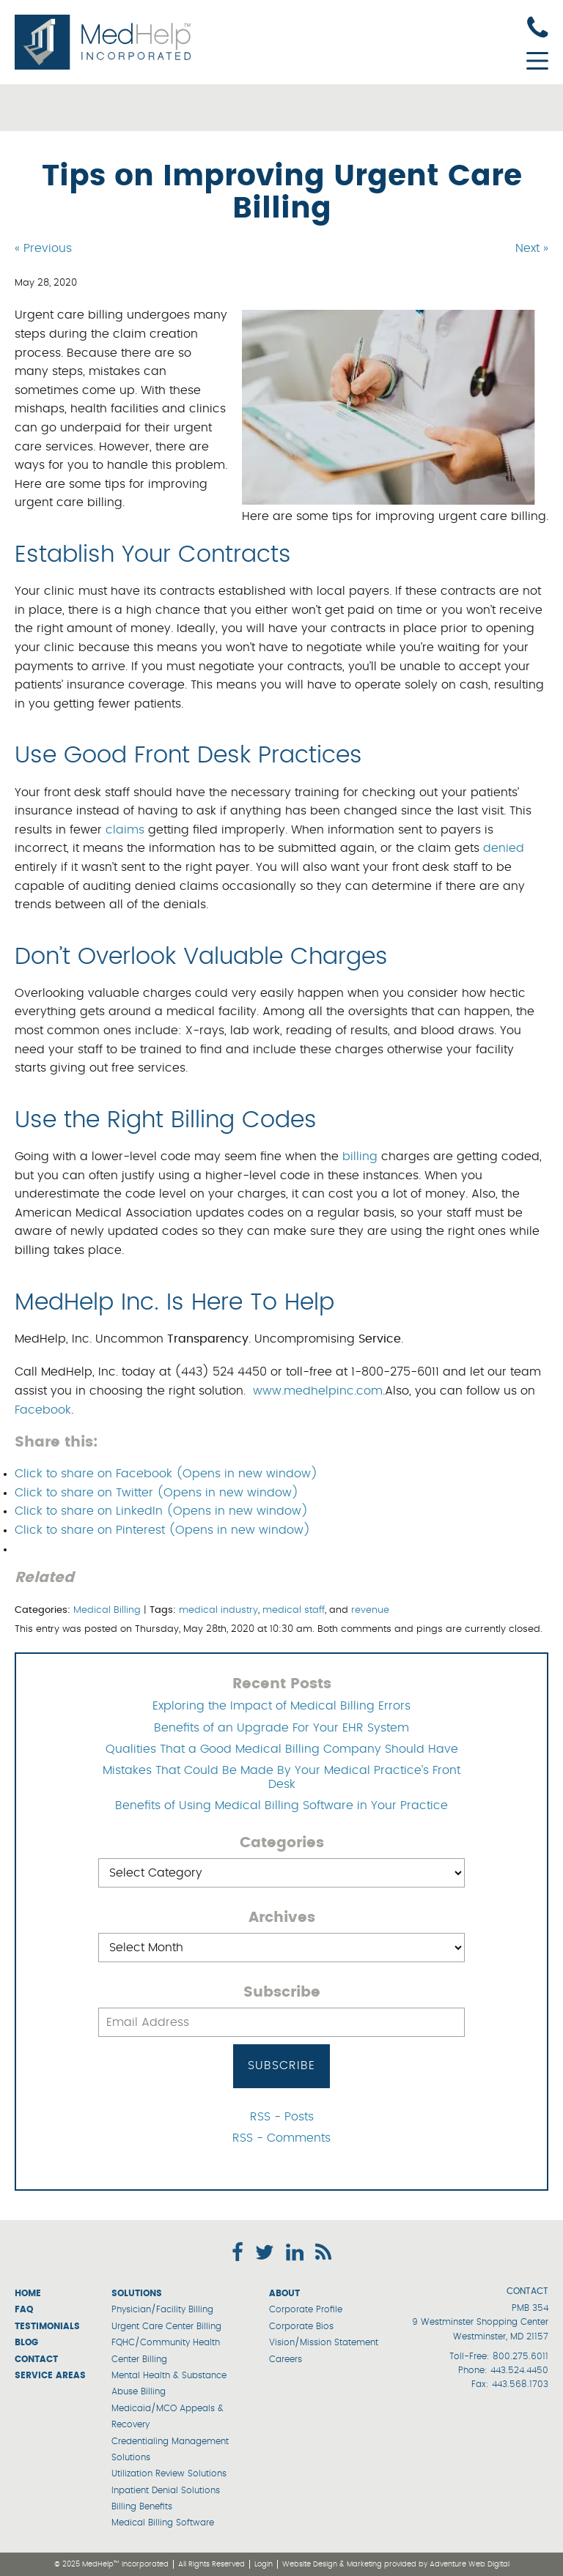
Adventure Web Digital (469, 2564)
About (284, 2293)
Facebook (43, 1410)
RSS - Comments (281, 2138)
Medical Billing (107, 1610)
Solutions (136, 2293)
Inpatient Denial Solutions (165, 2490)
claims (125, 830)
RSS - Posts (282, 2117)
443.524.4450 (519, 2370)
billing (360, 1156)
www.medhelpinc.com (318, 1391)
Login (263, 2564)
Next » (531, 248)
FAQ (24, 2309)
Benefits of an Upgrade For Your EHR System (281, 1728)
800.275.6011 (520, 2356)
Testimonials (47, 2326)
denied (503, 848)
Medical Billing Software (162, 2522)
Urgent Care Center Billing (166, 2326)
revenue (370, 1610)
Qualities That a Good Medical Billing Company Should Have (282, 1749)
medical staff (293, 1610)
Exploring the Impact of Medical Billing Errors (281, 1706)
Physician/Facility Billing (162, 2309)
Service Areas (50, 2375)
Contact (36, 2359)
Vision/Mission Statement (323, 2342)
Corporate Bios (301, 2326)
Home (28, 2293)
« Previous (43, 248)
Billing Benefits (141, 2506)
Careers (285, 2359)
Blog (26, 2342)
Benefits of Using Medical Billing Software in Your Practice (281, 1805)
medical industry (218, 1610)
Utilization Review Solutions (169, 2473)
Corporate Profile (305, 2309)
